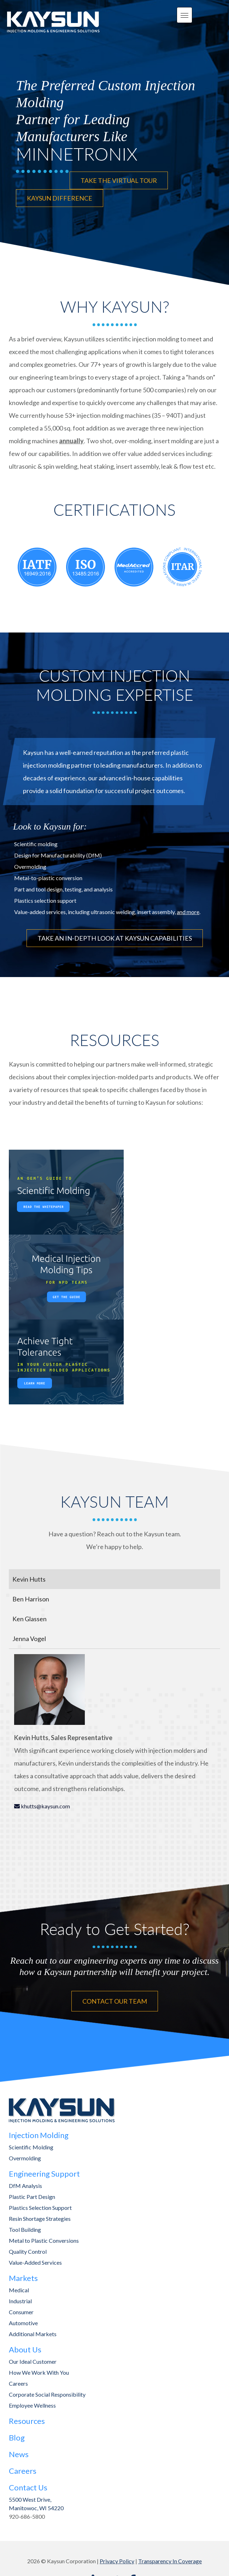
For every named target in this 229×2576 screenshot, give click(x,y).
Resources (27, 2421)
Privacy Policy (117, 2561)
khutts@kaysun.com (45, 1806)
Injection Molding (39, 2135)
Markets (23, 2278)
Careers (18, 2383)
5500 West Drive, (30, 2499)
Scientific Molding (31, 2147)
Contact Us (28, 2487)
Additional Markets (33, 2333)
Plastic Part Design (32, 2196)
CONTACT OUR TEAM (114, 2001)
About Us (25, 2349)
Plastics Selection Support (40, 2207)
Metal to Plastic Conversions (44, 2240)
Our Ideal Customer (33, 2361)
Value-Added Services (35, 2262)
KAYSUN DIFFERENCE (59, 198)
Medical (19, 2290)
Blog (17, 2437)
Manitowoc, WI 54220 (36, 2508)
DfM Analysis (25, 2185)
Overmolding (25, 2158)
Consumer (21, 2312)
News (19, 2454)
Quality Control (28, 2251)
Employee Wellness (32, 2405)
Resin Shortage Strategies (40, 2218)
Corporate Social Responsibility (47, 2394)
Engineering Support (44, 2173)
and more (188, 911)
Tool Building (25, 2229)
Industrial (20, 2301)
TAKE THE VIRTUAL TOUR (119, 180)
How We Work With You (39, 2372)
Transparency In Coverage (170, 2561)
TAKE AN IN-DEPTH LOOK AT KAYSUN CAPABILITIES (114, 938)
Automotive (23, 2323)
